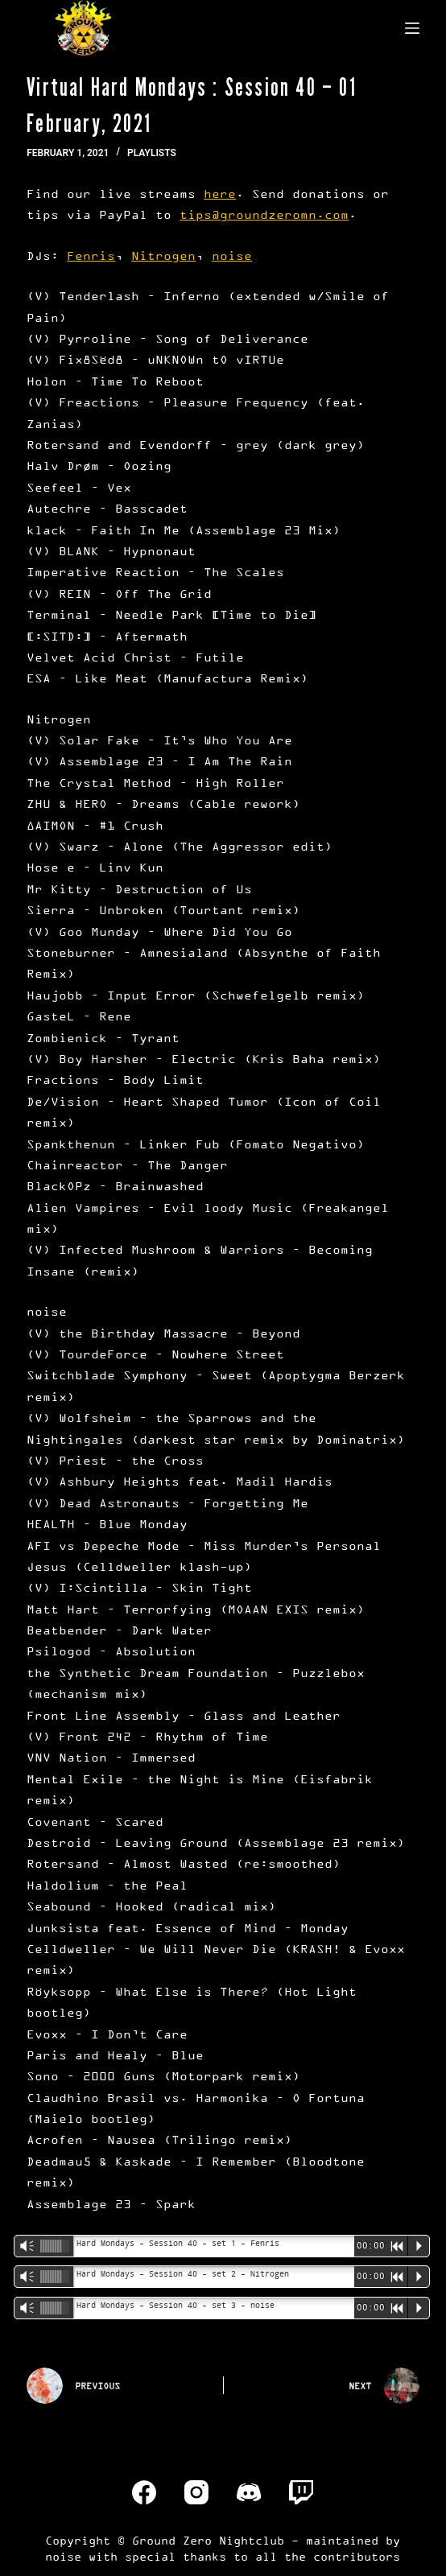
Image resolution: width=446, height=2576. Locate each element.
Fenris (91, 255)
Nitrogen (163, 255)
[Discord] (249, 2492)
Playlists (151, 153)
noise (232, 255)
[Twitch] (301, 2492)
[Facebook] (144, 2492)
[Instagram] (196, 2492)
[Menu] (412, 28)
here (220, 193)
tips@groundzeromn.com (264, 214)
